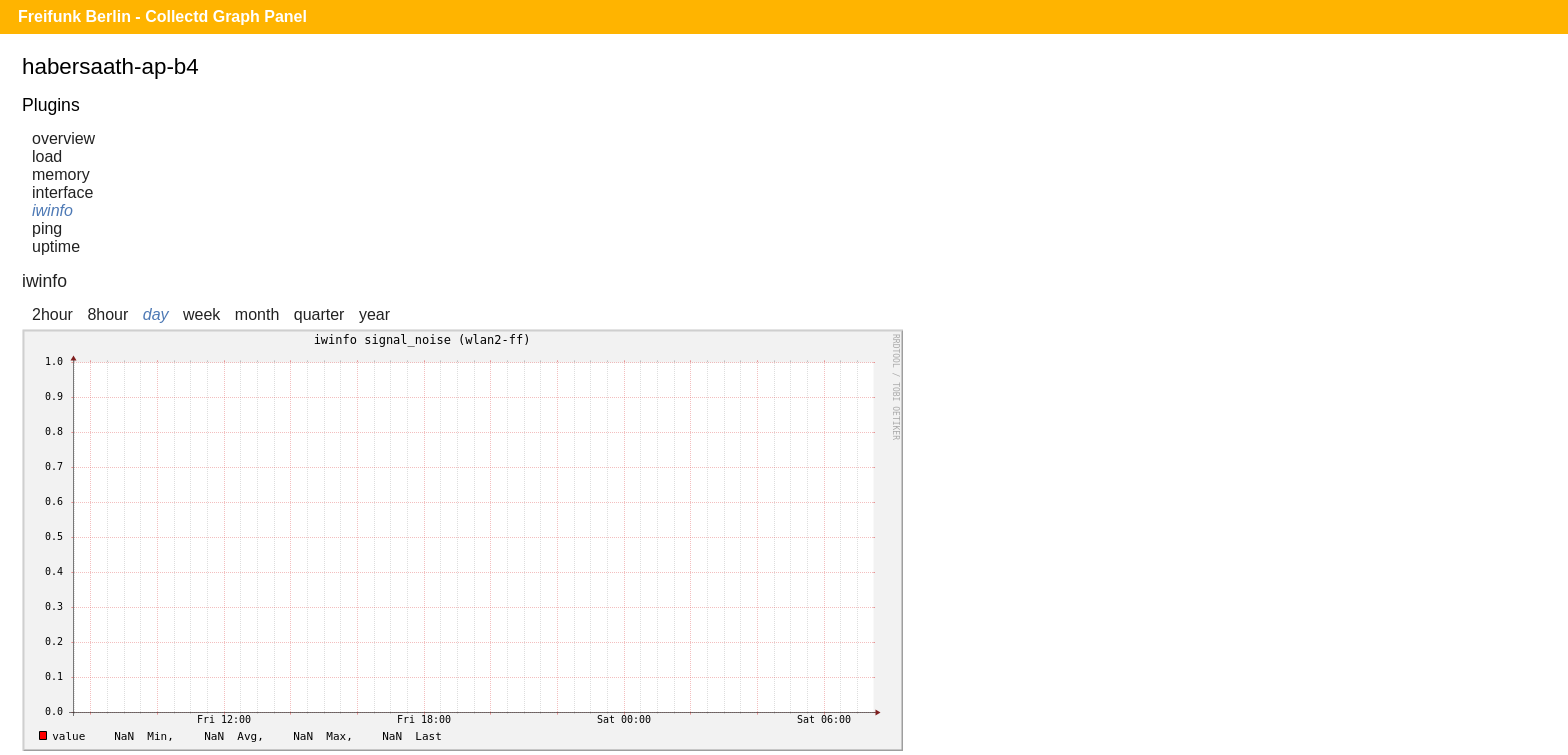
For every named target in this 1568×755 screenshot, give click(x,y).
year (374, 314)
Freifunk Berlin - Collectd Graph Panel (162, 16)
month (257, 314)
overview (63, 138)
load (47, 156)
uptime (56, 246)
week (201, 314)
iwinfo (52, 210)
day (156, 314)
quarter (319, 314)
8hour (107, 314)
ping (47, 228)
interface (62, 192)
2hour (52, 314)
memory (61, 174)
